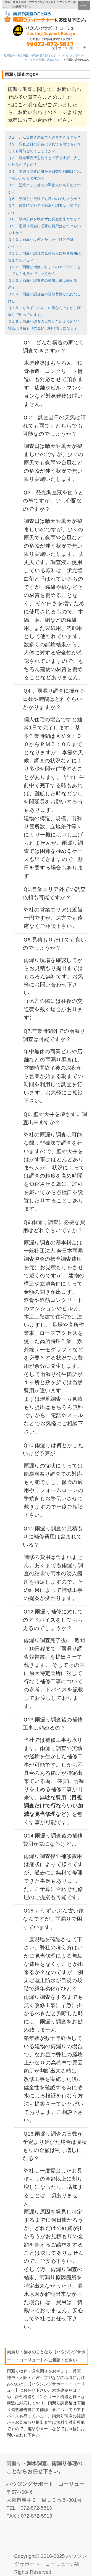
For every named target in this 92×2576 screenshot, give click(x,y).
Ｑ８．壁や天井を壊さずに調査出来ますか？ (44, 219)
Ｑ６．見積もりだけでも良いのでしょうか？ (44, 199)
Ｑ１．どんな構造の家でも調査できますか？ (44, 137)
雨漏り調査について (51, 59)
